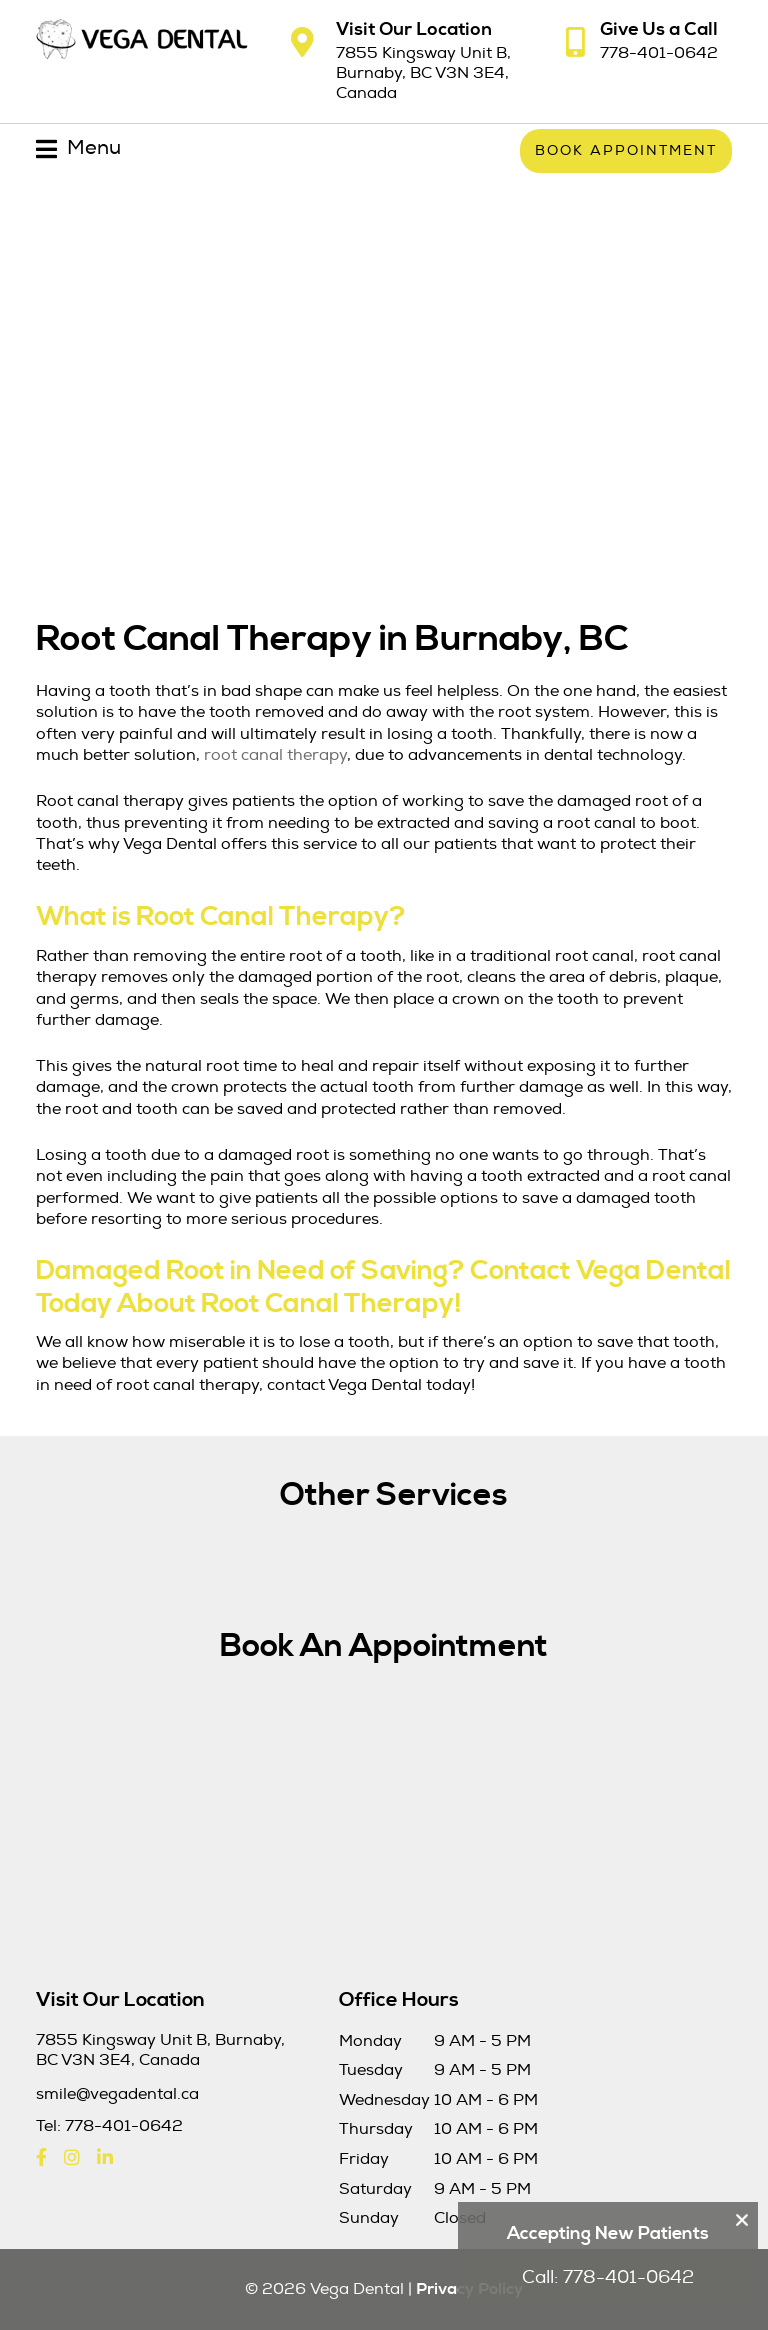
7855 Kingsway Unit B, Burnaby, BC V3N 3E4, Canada (423, 73)
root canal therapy (275, 755)
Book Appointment (626, 150)
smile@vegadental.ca (117, 2094)
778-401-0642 (659, 53)
